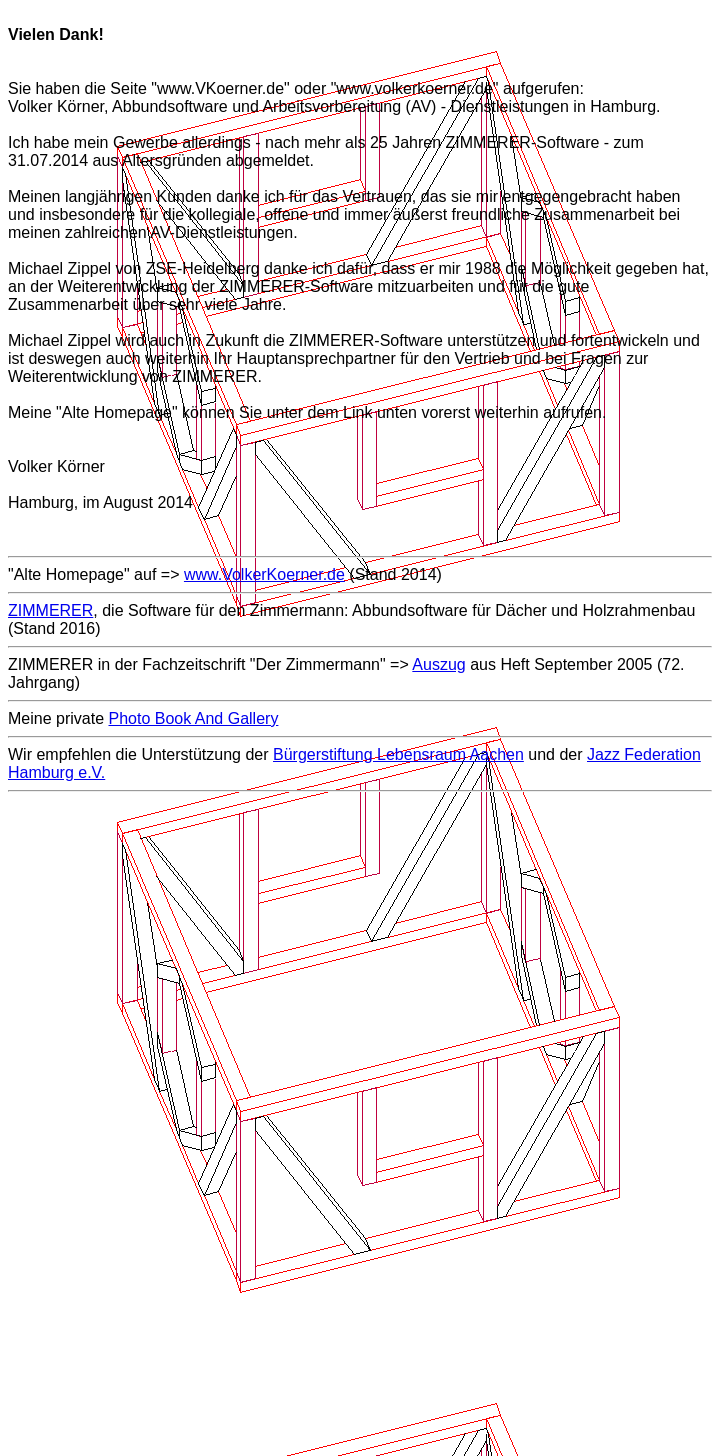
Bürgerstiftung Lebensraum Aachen (398, 754)
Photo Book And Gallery (194, 718)
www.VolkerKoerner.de (264, 574)
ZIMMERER (50, 610)
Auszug (438, 664)
